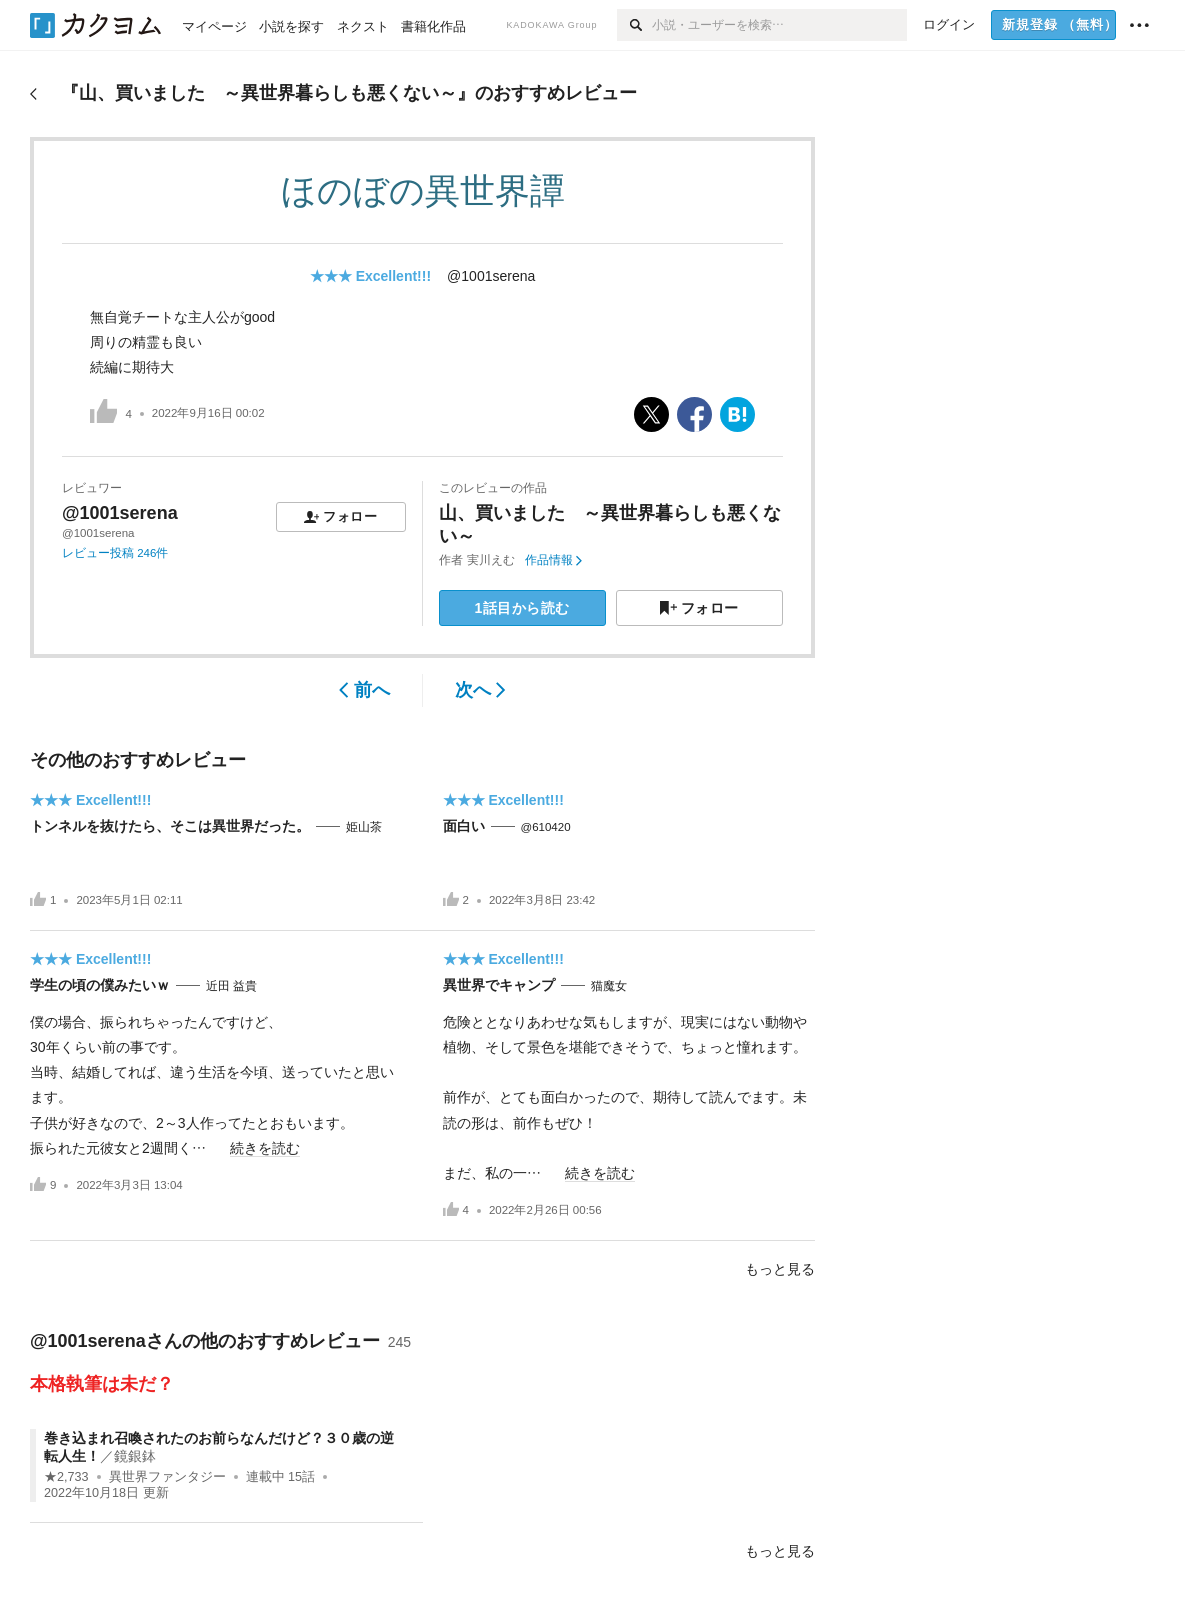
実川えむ (491, 560)
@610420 (546, 827)
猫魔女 (609, 986)
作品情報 (553, 560)
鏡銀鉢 (135, 1456)
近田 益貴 (231, 986)
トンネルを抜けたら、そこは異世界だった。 (170, 826)
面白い (464, 826)
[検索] (634, 25)
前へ (364, 690)
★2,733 (66, 1477)
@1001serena (491, 276)
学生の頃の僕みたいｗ (100, 985)
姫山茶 (364, 827)
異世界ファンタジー (167, 1477)
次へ (480, 690)
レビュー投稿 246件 (115, 553)
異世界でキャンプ (499, 985)
